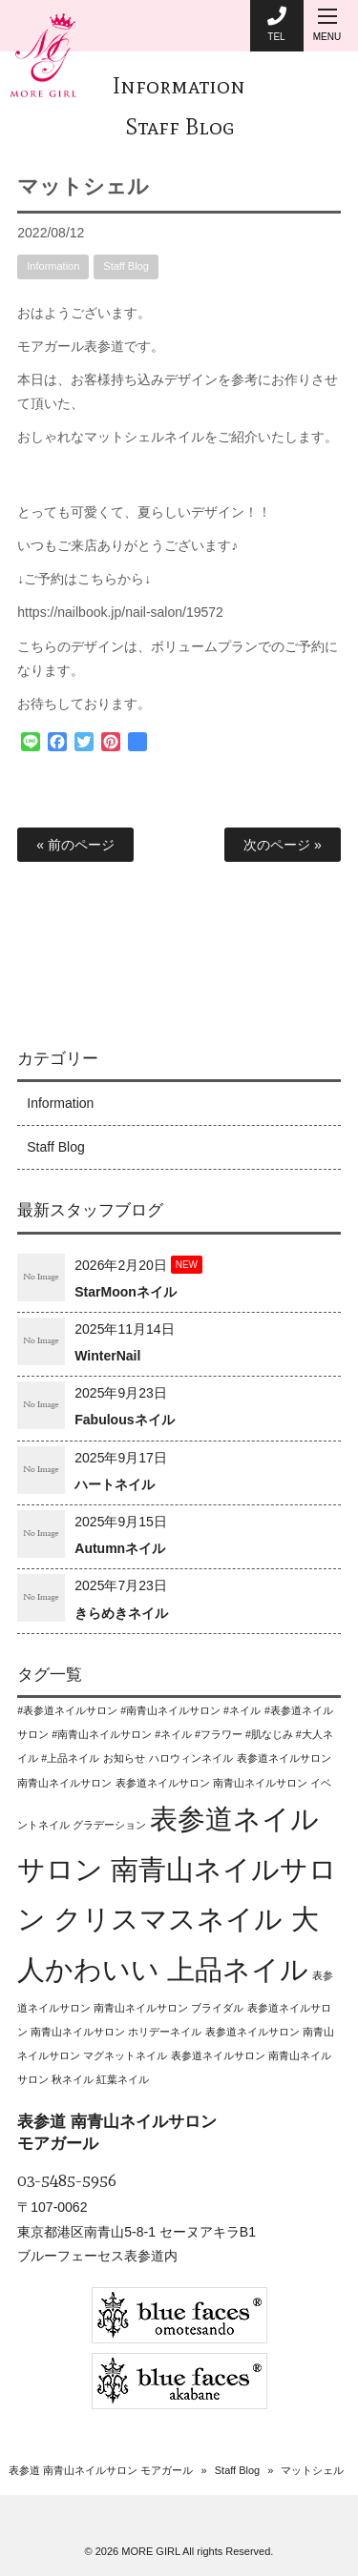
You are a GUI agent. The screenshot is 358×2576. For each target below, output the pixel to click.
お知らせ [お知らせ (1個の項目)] (124, 1758)
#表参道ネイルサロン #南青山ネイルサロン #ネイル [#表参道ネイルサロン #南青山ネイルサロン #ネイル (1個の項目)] (139, 1710)
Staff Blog (179, 126)
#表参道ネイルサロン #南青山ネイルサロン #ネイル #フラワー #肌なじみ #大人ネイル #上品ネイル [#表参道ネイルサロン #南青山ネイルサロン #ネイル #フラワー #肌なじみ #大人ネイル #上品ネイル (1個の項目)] (175, 1734)
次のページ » (282, 844)
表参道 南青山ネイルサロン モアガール (101, 2470)
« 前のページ (75, 844)
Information (179, 85)
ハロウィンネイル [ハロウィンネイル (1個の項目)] (191, 1758)
